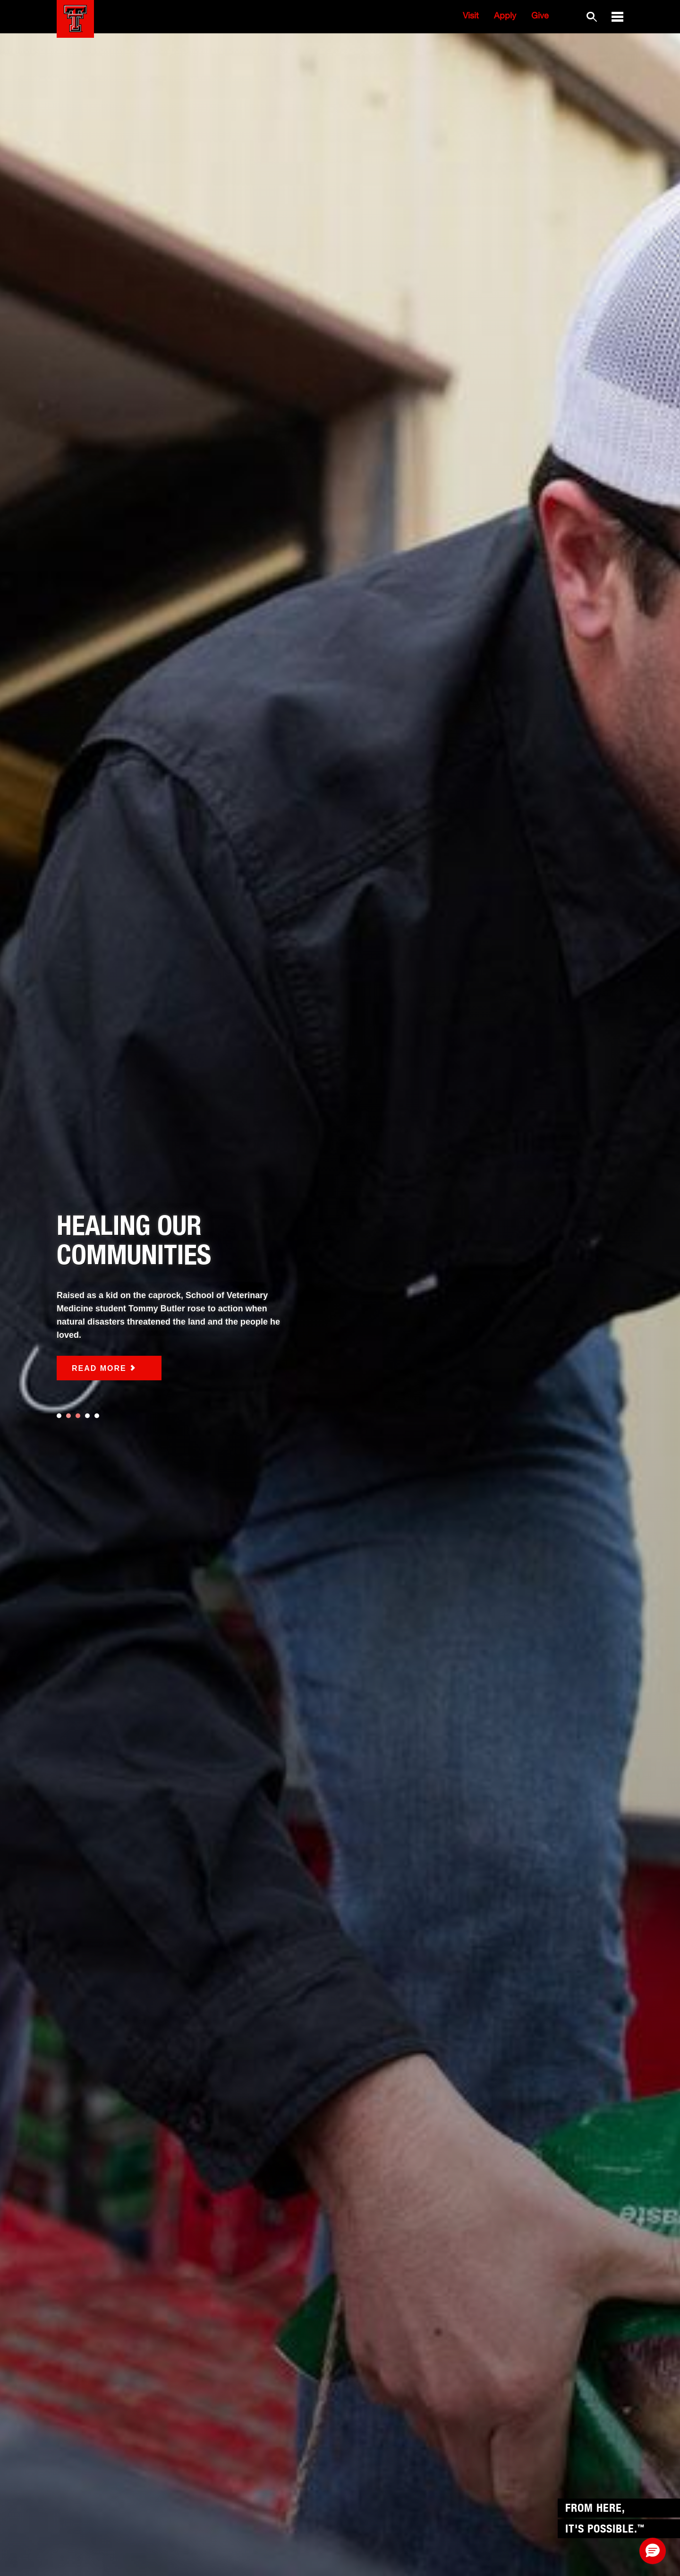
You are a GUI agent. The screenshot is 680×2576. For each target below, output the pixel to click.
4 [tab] (87, 1415)
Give (540, 16)
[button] (617, 17)
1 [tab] (59, 1415)
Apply (505, 16)
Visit (471, 16)
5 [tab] (96, 1415)
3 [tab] (78, 1415)
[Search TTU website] (591, 17)
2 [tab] (68, 1415)
